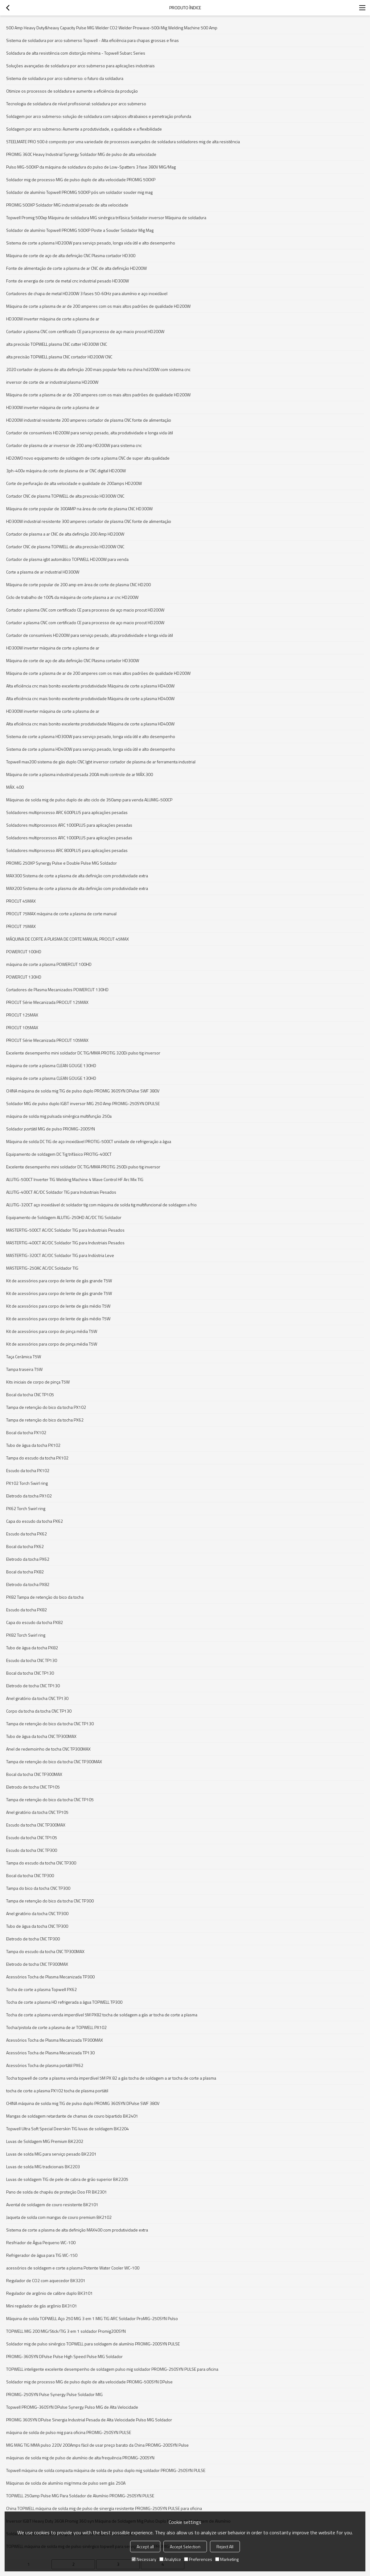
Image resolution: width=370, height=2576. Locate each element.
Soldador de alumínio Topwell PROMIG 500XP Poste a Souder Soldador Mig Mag (80, 230)
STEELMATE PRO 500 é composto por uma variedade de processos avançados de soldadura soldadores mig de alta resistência (123, 141)
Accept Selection (185, 2546)
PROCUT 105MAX (22, 1027)
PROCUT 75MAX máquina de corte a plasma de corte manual (61, 913)
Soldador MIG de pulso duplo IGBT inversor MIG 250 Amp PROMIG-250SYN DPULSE (83, 1103)
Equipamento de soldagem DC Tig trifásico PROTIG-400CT (59, 1154)
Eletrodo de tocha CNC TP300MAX (37, 1964)
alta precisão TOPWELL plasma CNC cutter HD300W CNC (56, 344)
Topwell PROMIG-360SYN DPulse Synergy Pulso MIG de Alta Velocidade (72, 2407)
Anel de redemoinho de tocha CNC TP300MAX (48, 1749)
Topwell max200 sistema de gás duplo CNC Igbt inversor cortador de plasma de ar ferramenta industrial (100, 761)
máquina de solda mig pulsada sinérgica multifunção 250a (59, 1116)
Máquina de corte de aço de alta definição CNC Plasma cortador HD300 (70, 255)
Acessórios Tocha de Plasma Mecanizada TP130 (50, 2052)
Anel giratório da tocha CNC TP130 (37, 1698)
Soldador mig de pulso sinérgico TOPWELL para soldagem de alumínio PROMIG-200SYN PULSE (93, 2343)
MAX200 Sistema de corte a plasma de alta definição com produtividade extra (77, 888)
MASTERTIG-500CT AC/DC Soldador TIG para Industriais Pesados (65, 1230)
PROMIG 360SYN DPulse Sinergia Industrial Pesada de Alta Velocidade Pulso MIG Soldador (89, 2419)
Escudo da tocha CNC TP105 (31, 1837)
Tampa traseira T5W (24, 1369)
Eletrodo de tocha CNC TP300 (33, 1938)
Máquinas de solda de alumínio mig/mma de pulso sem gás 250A (65, 2483)
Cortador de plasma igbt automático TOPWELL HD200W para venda (67, 559)
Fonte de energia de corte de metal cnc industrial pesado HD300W (67, 281)
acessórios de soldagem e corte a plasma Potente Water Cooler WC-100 (72, 2268)
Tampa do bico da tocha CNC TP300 (38, 1888)
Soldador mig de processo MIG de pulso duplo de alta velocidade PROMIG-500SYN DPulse (89, 2381)
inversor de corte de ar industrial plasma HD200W (52, 382)
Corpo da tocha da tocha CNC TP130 (39, 1711)
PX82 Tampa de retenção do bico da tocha (45, 1597)
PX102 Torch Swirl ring (27, 1483)
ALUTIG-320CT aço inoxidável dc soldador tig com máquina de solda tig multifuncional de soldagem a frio (101, 1204)
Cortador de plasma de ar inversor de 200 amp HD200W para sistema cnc (74, 445)
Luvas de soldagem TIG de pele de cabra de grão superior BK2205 (67, 2179)
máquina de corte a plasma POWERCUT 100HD (49, 964)
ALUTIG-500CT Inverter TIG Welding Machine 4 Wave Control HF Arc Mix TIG (74, 1179)
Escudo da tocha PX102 (27, 1470)
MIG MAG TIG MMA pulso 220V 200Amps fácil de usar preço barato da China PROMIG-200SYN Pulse (97, 2445)
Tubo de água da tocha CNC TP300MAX (41, 1736)
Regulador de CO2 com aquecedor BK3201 (45, 2280)
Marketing (227, 2559)
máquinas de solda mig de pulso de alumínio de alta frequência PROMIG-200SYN (80, 2457)
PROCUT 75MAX (21, 926)
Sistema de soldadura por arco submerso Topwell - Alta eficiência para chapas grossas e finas (92, 40)
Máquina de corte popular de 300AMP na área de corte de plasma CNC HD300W (79, 508)
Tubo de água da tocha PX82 (32, 1647)
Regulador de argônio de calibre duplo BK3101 (49, 2293)
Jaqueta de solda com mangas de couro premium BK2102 (59, 2217)
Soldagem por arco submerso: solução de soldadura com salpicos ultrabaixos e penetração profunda (98, 116)
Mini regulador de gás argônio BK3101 (41, 2306)
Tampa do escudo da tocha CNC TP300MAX (45, 1951)
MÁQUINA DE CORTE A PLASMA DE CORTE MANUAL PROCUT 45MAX (67, 939)
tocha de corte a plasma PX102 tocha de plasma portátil (57, 2090)
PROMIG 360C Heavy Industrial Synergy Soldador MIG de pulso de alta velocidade (81, 154)
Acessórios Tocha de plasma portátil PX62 (44, 2065)
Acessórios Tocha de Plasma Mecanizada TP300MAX (54, 2040)
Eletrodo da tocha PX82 (27, 1584)
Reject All (224, 2546)
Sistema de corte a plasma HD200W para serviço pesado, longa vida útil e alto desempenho (90, 243)
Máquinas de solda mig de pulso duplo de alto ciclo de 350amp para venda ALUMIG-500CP (89, 799)
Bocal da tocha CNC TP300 (30, 1875)
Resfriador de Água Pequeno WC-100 (41, 2242)
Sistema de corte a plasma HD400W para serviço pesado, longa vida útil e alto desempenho (90, 749)
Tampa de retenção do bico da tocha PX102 (46, 1407)
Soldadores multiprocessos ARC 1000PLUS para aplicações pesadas (69, 825)
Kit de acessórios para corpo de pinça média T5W (51, 1331)
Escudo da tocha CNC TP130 (31, 1660)
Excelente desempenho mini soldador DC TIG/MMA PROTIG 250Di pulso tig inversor (83, 1166)
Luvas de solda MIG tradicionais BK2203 (43, 2166)
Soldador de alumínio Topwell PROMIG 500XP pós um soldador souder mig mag (79, 192)
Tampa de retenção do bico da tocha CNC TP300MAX (54, 1761)
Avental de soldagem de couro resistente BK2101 (52, 2204)
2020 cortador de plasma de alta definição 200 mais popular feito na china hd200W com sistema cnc (98, 369)
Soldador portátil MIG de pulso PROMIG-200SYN (50, 1128)
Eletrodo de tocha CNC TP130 (33, 1685)
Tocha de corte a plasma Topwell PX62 (41, 1989)
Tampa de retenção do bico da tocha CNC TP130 (50, 1723)
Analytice (170, 2559)
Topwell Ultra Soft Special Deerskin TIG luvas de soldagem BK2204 (67, 2128)
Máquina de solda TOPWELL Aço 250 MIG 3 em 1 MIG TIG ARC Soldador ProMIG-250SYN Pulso (92, 2318)
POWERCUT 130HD (23, 977)
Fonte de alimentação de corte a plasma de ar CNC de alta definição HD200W (76, 268)
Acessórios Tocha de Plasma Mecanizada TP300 (50, 1976)
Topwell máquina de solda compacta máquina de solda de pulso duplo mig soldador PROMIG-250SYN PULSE (105, 2470)
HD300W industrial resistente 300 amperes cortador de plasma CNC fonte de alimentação (88, 521)
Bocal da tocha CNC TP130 (30, 1673)
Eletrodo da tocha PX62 (27, 1559)
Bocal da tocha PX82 (25, 1571)
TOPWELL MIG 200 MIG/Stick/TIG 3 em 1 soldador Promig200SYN (66, 2331)
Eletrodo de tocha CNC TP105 (33, 1787)
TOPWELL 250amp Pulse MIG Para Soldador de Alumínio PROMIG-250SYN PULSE (80, 2495)
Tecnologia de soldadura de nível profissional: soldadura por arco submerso (76, 103)
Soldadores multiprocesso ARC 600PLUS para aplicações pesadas (67, 812)
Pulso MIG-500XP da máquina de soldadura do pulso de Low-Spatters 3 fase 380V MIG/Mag (91, 167)
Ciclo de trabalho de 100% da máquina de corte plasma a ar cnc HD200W (72, 597)
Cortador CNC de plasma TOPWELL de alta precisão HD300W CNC (65, 496)
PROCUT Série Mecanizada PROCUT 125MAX (47, 1002)
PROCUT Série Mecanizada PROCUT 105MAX (47, 1040)
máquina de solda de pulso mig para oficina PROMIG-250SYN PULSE (68, 2432)
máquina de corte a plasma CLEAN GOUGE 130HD (51, 1065)
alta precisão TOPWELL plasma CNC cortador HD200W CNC (59, 356)
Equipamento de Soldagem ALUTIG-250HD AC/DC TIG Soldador (63, 1217)
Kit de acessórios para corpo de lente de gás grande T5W (59, 1280)
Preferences (198, 2559)
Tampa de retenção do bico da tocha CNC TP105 (50, 1799)
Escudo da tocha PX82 (26, 1609)
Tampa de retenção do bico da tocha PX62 (45, 1420)
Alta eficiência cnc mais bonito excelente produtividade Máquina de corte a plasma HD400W (90, 686)
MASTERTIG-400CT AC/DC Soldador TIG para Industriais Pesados (65, 1242)
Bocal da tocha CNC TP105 (30, 1394)
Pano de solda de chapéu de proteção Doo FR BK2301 (56, 2192)
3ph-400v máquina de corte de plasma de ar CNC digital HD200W (66, 470)
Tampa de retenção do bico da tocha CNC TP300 (50, 1901)
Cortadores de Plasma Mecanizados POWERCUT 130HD (57, 989)
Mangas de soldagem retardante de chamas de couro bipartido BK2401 (72, 2116)
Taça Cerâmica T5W (23, 1356)
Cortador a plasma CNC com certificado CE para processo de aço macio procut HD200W (85, 331)
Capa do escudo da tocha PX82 (34, 1622)
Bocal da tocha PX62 (25, 1546)
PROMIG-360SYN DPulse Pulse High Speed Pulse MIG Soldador (64, 2356)
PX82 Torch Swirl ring (25, 1635)
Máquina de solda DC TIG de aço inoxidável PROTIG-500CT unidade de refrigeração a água (88, 1141)
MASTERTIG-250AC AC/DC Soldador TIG (42, 1268)
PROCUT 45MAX (21, 901)
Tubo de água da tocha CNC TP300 (37, 1926)
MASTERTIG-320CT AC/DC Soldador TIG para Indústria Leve (60, 1255)
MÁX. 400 (15, 787)
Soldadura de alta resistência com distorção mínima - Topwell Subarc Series (75, 53)
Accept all (145, 2546)
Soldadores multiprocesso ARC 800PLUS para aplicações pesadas (67, 850)
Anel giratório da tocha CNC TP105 (37, 1812)
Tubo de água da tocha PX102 (33, 1445)
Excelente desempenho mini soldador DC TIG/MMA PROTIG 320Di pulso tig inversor (83, 1053)
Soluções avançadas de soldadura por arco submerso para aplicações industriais (80, 65)
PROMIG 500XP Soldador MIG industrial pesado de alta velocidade (67, 205)
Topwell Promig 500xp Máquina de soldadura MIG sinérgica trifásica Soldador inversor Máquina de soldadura (106, 217)
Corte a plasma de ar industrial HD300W (42, 572)
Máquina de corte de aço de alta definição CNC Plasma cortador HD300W (72, 660)
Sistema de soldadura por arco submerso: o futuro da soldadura (64, 78)
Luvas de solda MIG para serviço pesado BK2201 (51, 2154)
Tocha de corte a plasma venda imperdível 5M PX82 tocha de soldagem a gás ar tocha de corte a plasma (101, 2014)
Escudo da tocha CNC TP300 (31, 1850)
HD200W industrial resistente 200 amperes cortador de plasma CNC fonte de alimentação (88, 420)
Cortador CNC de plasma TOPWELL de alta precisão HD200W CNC (65, 546)
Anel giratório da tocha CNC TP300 (37, 1913)
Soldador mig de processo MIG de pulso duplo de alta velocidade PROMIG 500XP (80, 179)
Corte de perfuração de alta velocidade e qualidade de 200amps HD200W (74, 483)
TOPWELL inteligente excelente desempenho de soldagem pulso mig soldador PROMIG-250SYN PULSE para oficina (112, 2369)
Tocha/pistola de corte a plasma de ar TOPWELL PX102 (56, 2027)
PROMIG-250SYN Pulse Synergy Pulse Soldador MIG (54, 2394)
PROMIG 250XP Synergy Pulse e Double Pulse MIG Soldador (61, 863)
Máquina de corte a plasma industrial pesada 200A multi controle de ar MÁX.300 (79, 774)
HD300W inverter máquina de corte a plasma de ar (52, 318)
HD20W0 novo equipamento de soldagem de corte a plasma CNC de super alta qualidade (88, 458)
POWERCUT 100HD (23, 951)
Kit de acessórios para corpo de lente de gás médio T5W (58, 1306)
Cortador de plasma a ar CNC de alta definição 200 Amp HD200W (65, 534)
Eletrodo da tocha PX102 (29, 1496)
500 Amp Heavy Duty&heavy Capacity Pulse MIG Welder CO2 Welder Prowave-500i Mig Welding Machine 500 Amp (111, 27)
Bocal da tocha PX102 (26, 1432)
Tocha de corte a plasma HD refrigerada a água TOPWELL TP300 (64, 2002)
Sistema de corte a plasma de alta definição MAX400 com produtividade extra (77, 2230)
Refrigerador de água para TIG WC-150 (41, 2255)
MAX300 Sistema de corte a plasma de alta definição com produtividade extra (77, 875)
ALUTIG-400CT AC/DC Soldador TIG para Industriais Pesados (61, 1192)
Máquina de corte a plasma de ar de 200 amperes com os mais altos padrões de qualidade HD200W (98, 306)
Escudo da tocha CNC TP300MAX (35, 1825)
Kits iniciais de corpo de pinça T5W (38, 1382)
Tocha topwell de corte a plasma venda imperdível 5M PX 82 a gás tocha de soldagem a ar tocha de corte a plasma (111, 2078)
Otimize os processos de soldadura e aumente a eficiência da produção (72, 91)
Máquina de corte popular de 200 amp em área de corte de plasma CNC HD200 (78, 584)
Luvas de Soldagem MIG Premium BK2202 (44, 2141)
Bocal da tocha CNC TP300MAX (34, 1774)
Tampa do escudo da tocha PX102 (37, 1458)
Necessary (144, 2559)
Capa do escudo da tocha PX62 (34, 1521)
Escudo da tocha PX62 (26, 1533)
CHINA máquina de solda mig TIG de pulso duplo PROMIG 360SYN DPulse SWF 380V (82, 1091)
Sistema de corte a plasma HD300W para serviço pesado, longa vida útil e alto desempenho (90, 736)
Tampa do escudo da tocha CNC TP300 (41, 1863)
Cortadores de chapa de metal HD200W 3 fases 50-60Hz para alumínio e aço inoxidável (86, 293)
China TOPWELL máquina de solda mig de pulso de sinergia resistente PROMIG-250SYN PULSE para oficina (104, 2508)
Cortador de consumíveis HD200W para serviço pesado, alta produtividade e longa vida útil (89, 432)
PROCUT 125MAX (22, 1015)
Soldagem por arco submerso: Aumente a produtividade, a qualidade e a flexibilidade (84, 129)
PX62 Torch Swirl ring (25, 1508)
